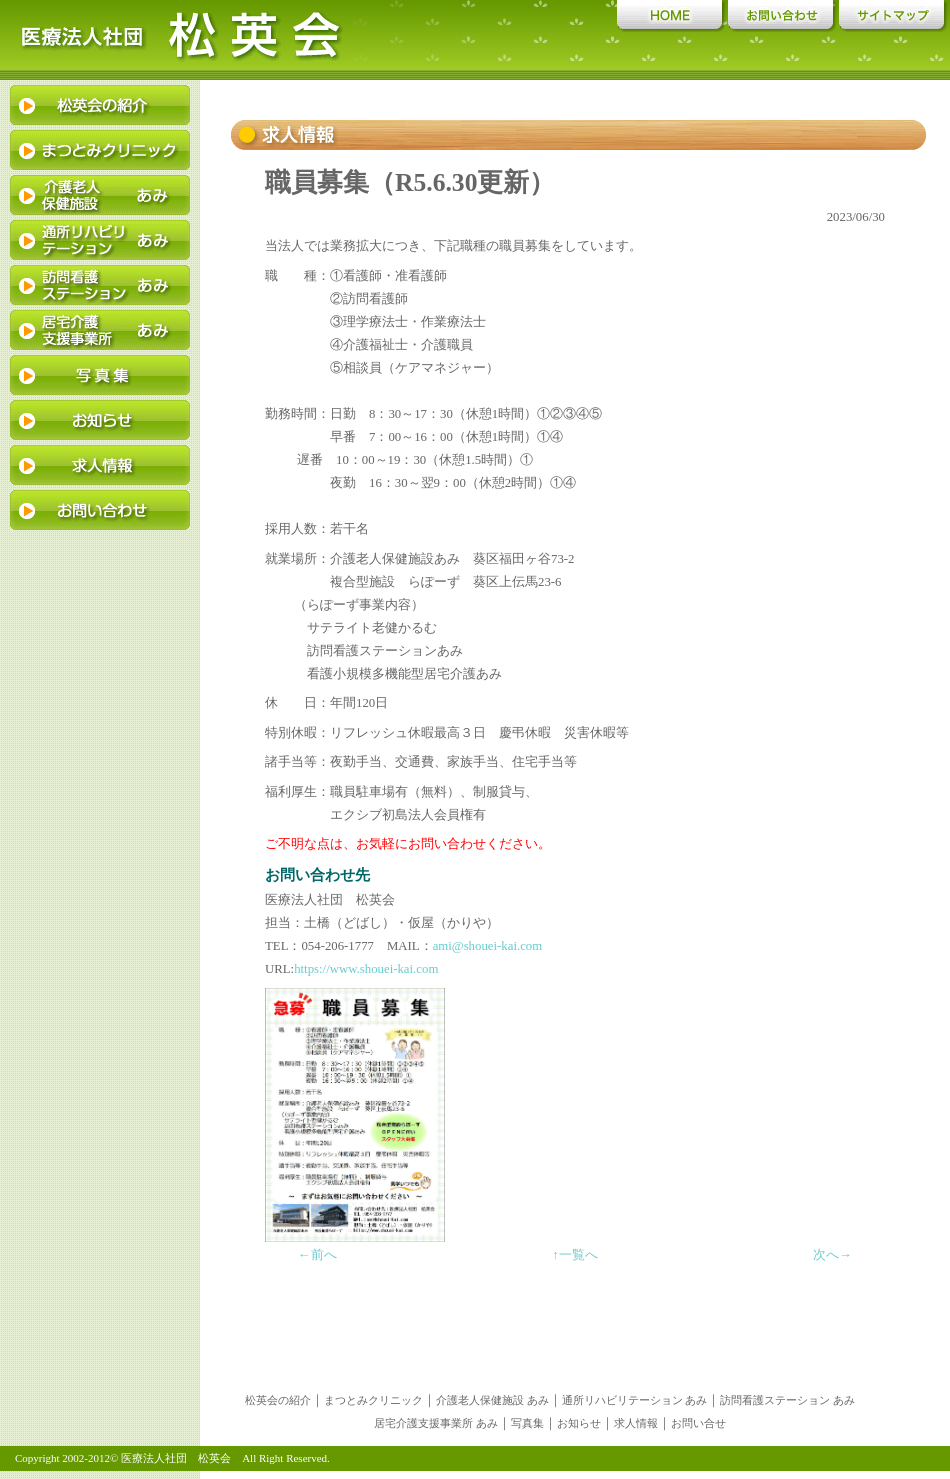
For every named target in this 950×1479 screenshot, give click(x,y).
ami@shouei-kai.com (488, 946)
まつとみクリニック (373, 1400)
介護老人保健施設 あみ (492, 1400)
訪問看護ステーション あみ (787, 1400)
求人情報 (636, 1423)
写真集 (527, 1423)
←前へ (317, 1255)
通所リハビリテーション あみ (635, 1400)
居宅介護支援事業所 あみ (436, 1423)
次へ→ (832, 1255)
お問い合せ (698, 1423)
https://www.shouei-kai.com (366, 969)
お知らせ (579, 1423)
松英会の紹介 (278, 1400)
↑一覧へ (574, 1255)
